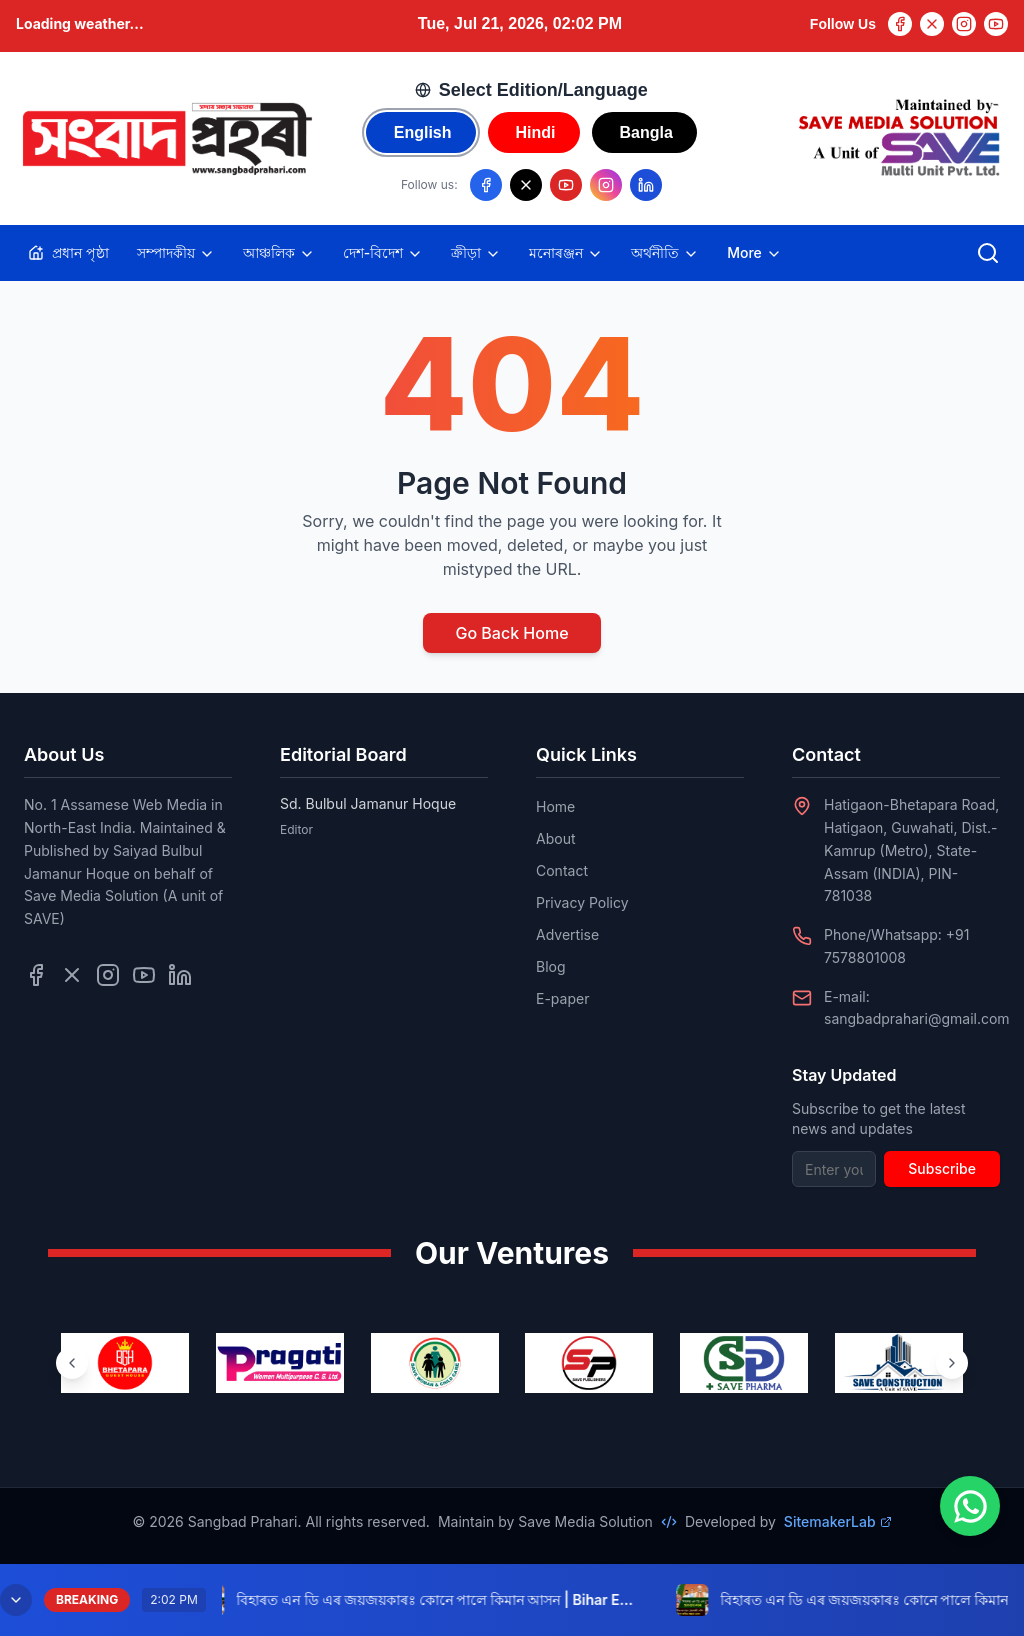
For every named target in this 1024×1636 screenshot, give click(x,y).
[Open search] (988, 253)
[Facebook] (900, 24)
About (555, 838)
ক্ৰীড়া (476, 253)
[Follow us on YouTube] (566, 185)
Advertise (567, 934)
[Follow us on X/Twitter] (526, 185)
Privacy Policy (582, 902)
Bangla (646, 132)
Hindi (536, 132)
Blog (551, 966)
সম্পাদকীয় (176, 253)
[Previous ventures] (72, 1363)
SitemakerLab (838, 1521)
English (423, 132)
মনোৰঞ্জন (566, 253)
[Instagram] (964, 24)
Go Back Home (511, 633)
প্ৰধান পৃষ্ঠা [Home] (68, 252)
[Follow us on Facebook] (486, 185)
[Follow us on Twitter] (72, 975)
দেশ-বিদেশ (383, 253)
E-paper (562, 998)
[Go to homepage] (166, 139)
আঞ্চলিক (279, 253)
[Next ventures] (952, 1363)
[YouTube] (996, 24)
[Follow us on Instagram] (606, 185)
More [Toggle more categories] (754, 253)
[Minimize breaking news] (16, 1600)
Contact (562, 870)
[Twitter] (932, 24)
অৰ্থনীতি (665, 253)
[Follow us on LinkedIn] (646, 185)
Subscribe (942, 1168)
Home (555, 806)
